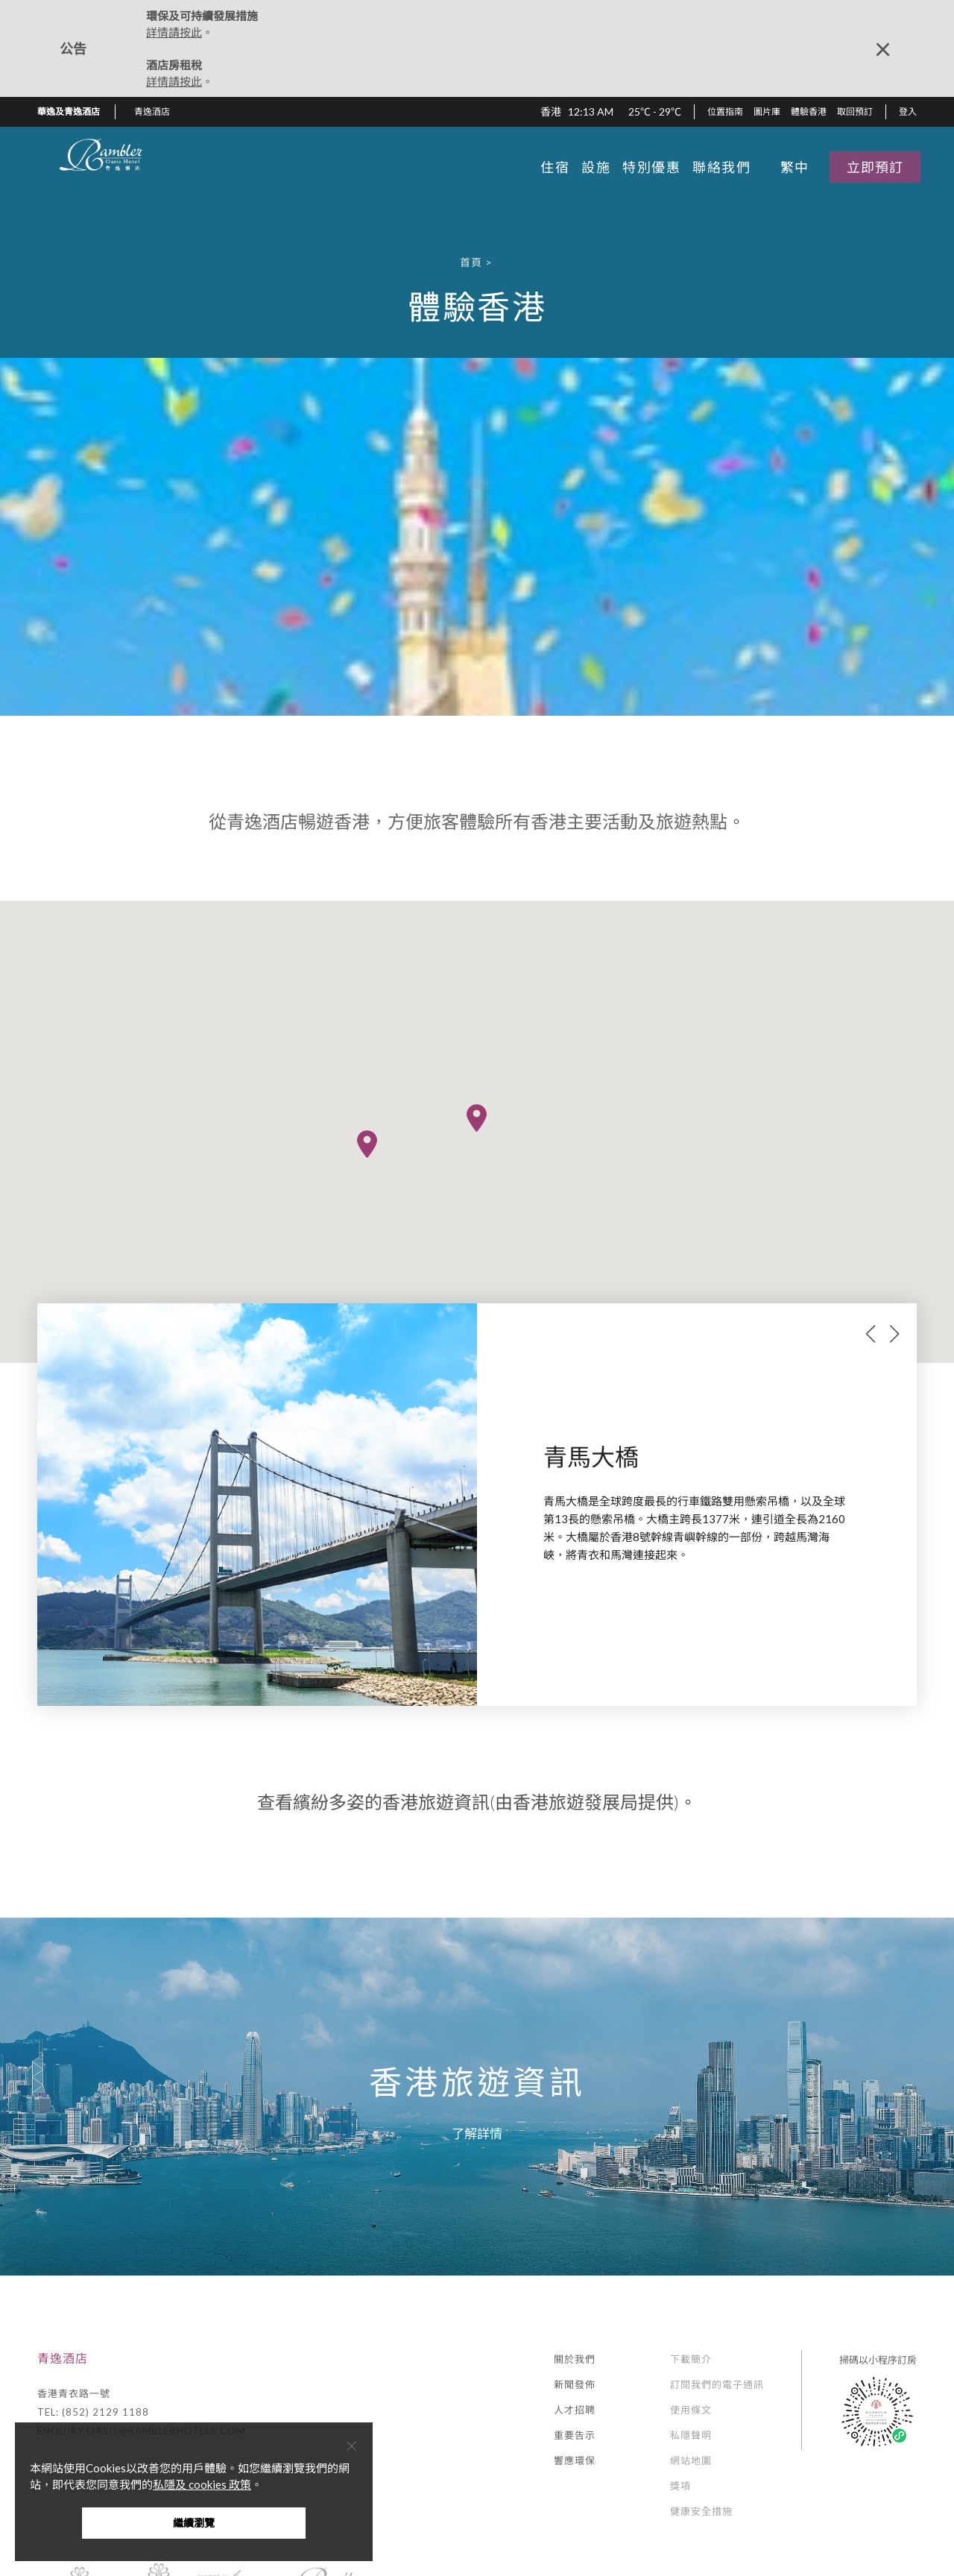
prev (870, 1334)
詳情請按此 (174, 32)
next (894, 1334)
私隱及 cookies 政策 (202, 2484)
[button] (157, 112)
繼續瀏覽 (194, 2522)
